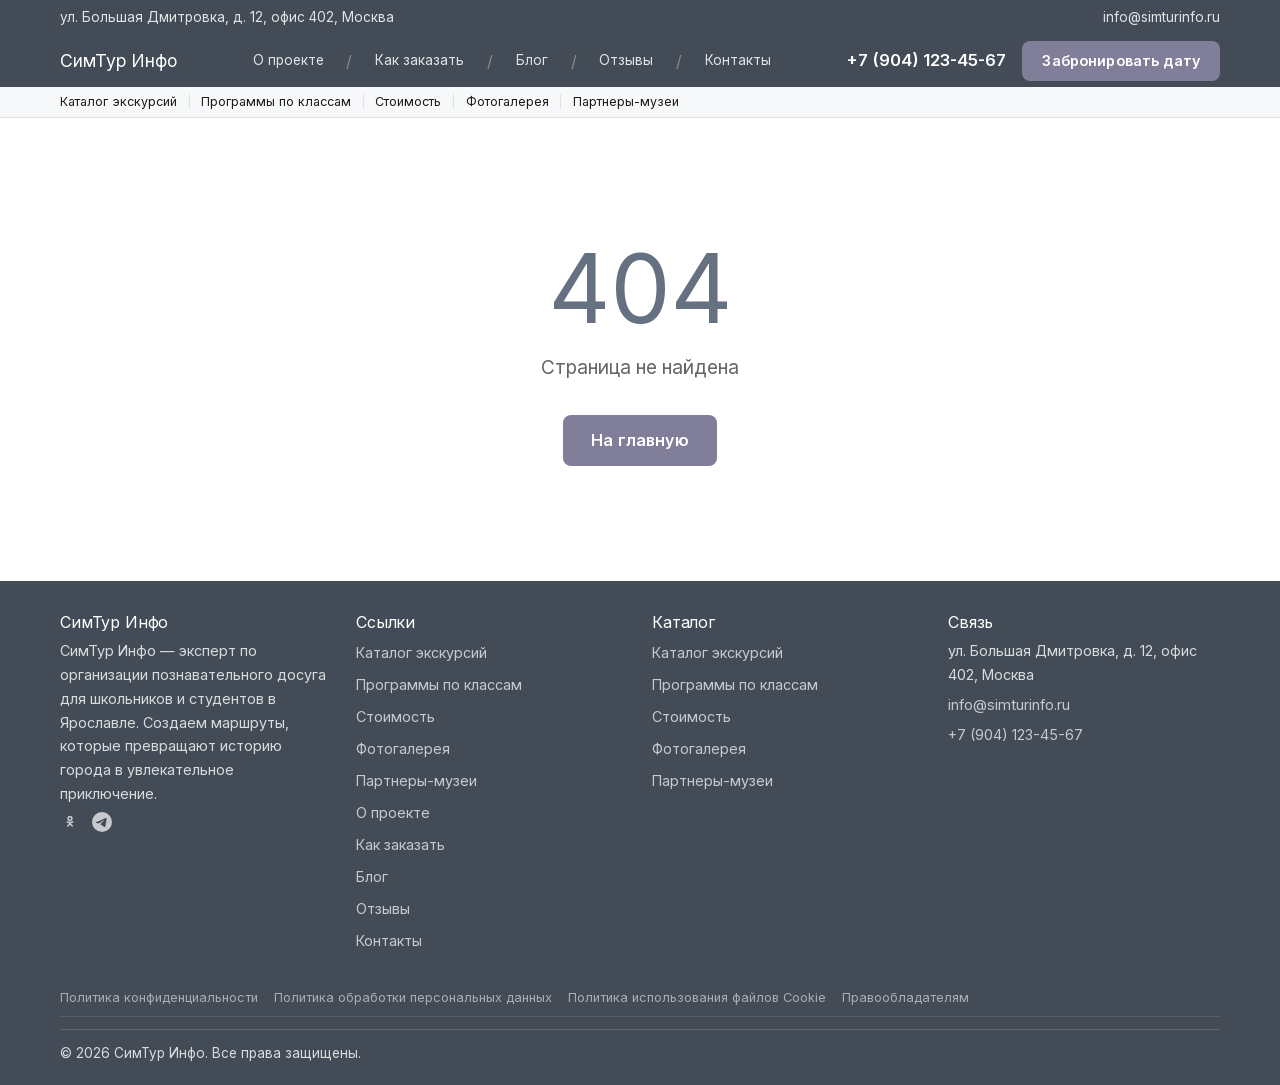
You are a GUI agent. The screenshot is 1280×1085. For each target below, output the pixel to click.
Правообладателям (905, 997)
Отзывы (626, 60)
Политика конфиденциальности (159, 997)
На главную (640, 440)
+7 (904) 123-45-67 (926, 60)
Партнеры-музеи (626, 101)
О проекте (288, 60)
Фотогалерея (507, 101)
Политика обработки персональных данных (413, 997)
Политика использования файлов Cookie (697, 997)
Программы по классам (276, 101)
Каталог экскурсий (118, 101)
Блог (532, 60)
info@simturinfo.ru (1161, 17)
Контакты (738, 60)
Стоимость (408, 101)
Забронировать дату (1121, 60)
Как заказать (419, 60)
